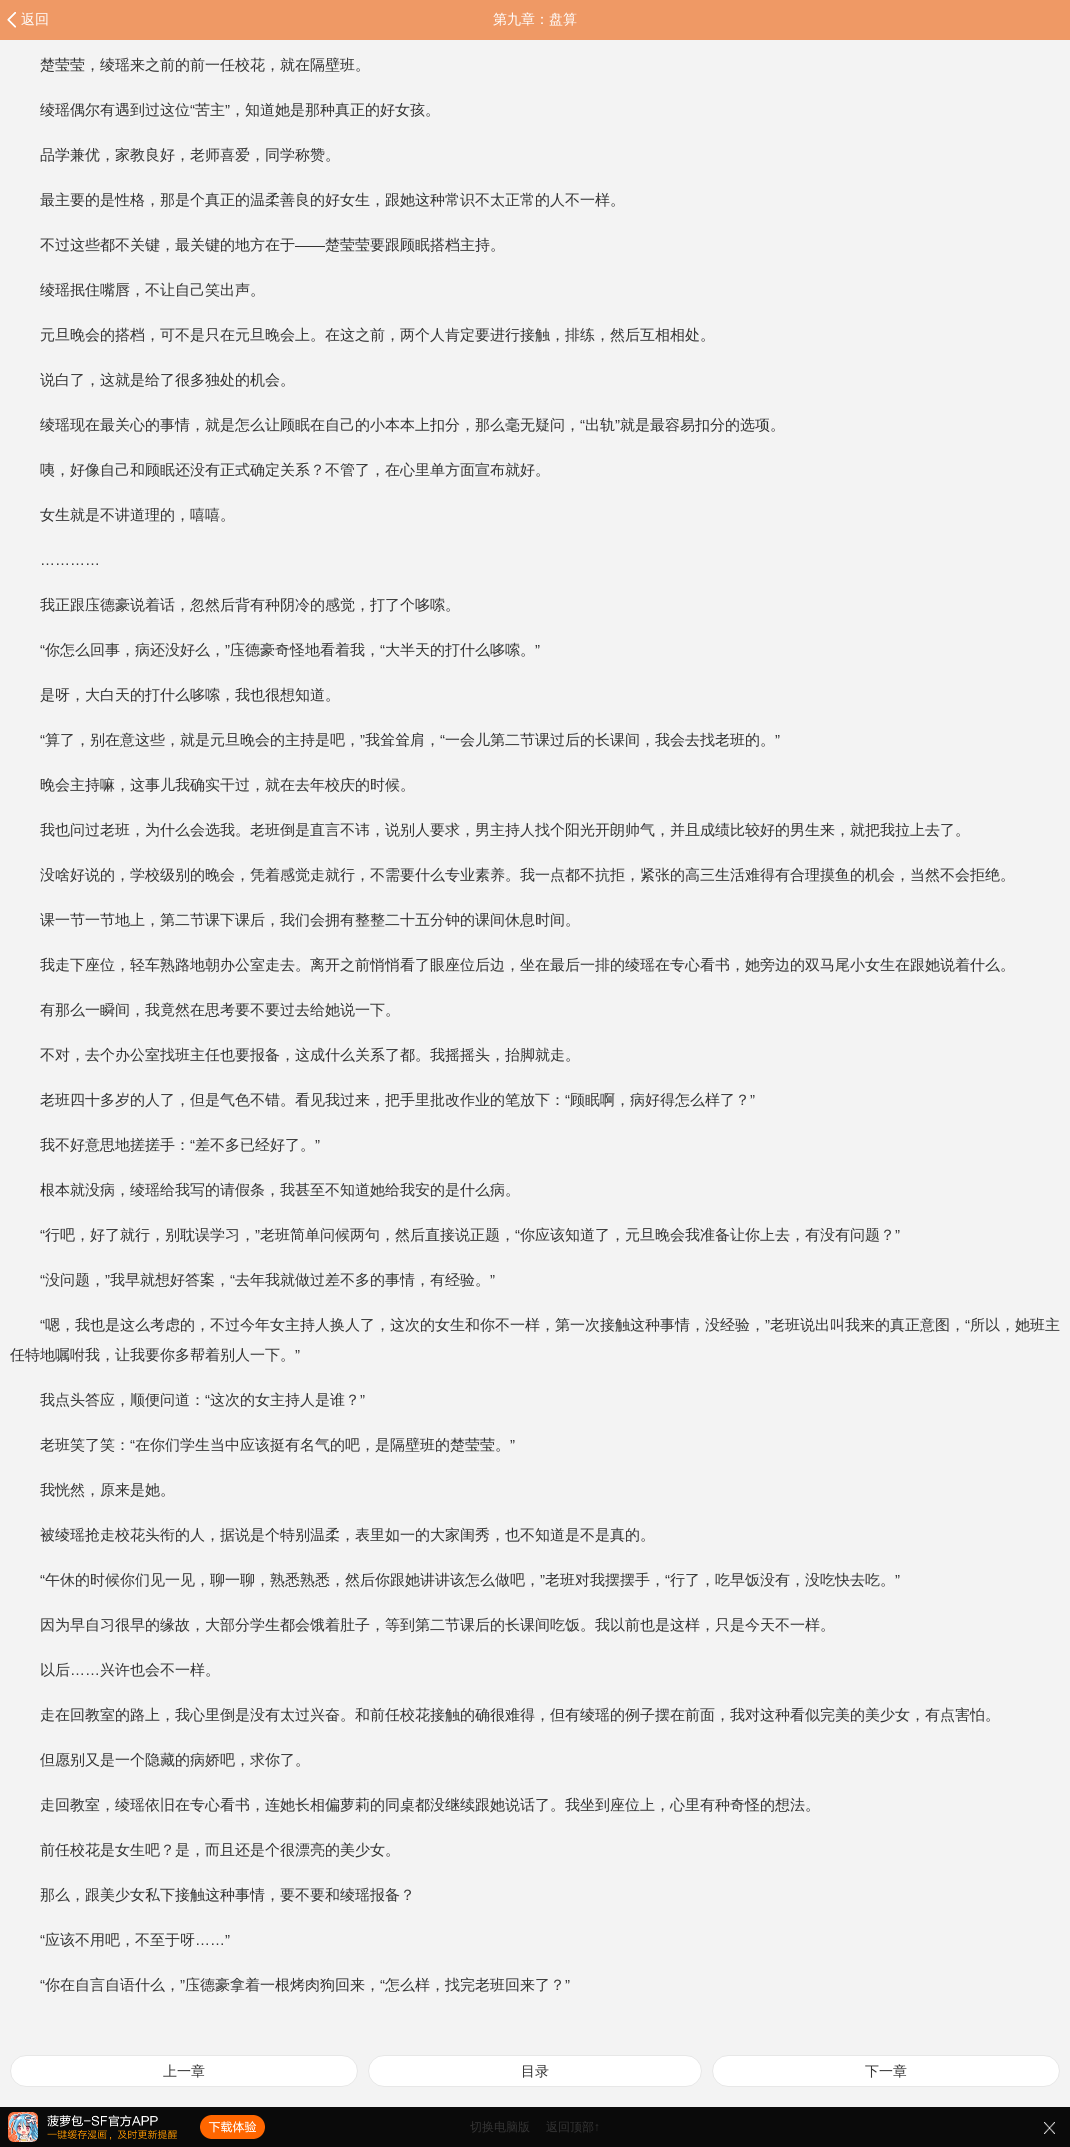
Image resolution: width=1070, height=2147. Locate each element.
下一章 (886, 2071)
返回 (35, 19)
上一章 (184, 2071)
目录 (535, 2071)
